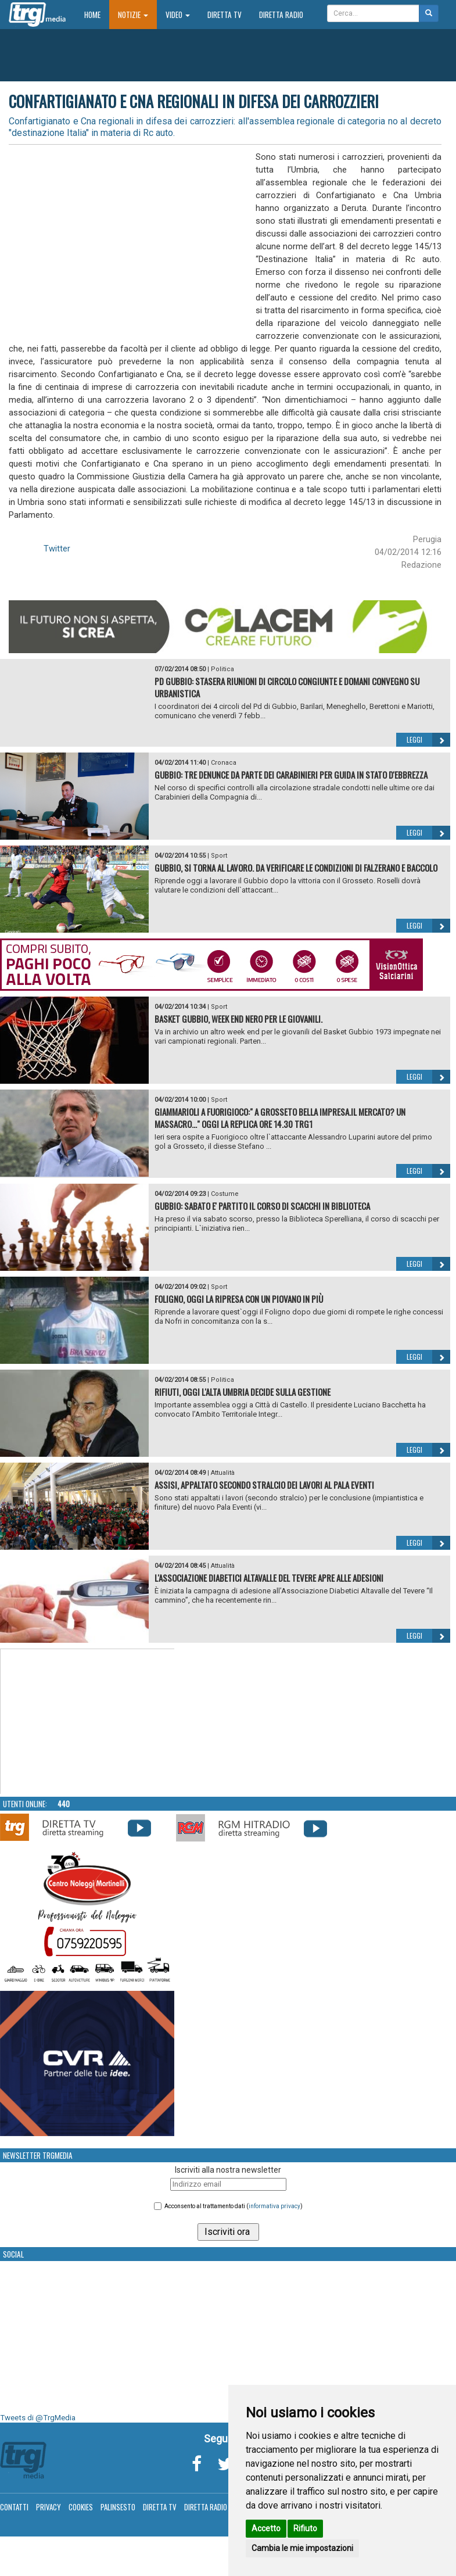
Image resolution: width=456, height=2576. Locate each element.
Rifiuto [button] (305, 2528)
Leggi (428, 740)
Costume (225, 1194)
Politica (222, 669)
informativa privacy (274, 2206)
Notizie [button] (133, 14)
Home (96, 14)
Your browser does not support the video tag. (88, 1721)
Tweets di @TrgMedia (38, 2417)
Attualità (223, 1473)
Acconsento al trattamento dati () (233, 2206)
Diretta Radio (281, 14)
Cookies (81, 2507)
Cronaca (223, 762)
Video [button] (178, 14)
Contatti (14, 2507)
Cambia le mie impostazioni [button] (302, 2548)
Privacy (48, 2507)
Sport (219, 855)
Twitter (57, 548)
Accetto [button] (266, 2528)
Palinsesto (117, 2507)
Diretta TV (224, 14)
